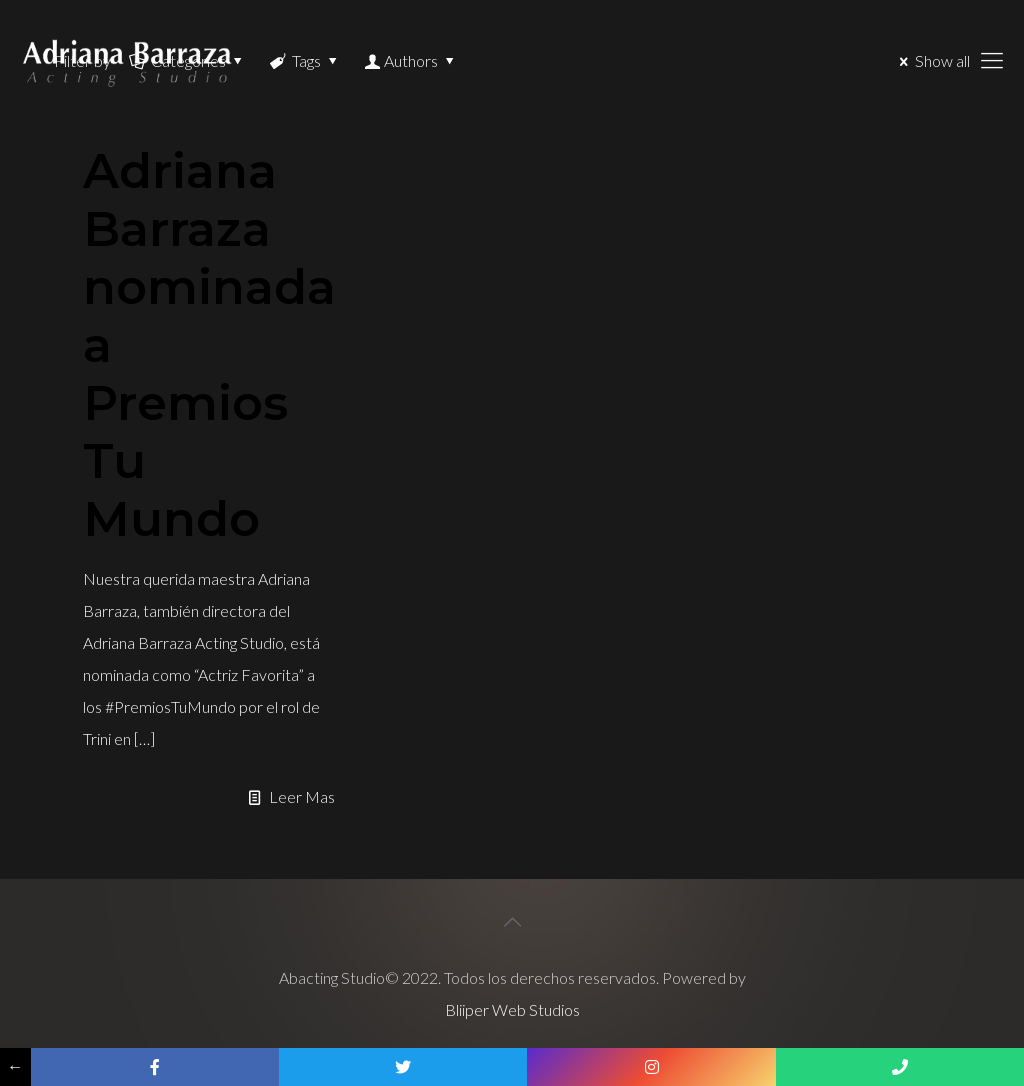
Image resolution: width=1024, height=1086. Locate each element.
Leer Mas (302, 796)
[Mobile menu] (992, 60)
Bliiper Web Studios (512, 1009)
